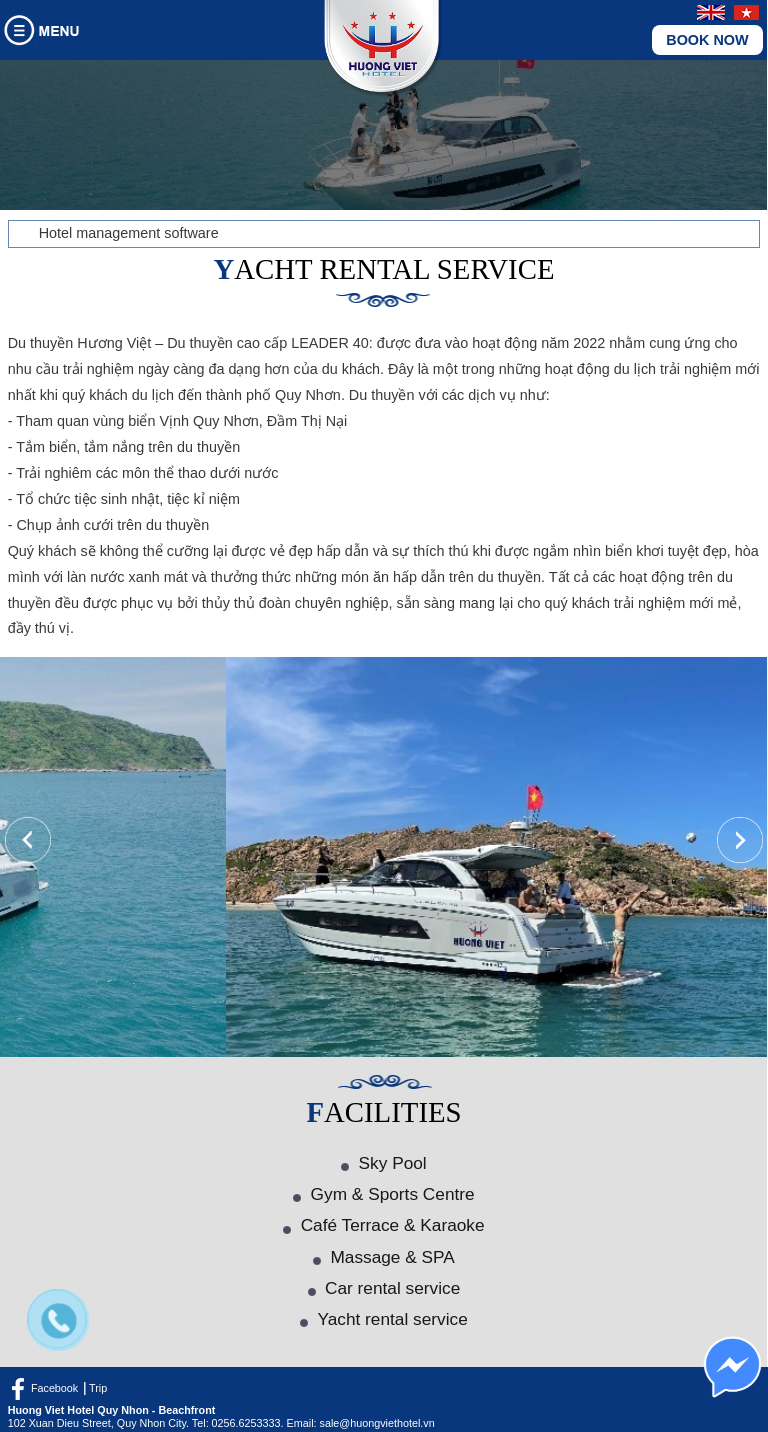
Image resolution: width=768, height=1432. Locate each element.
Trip (98, 1388)
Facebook (54, 1388)
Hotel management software (129, 233)
